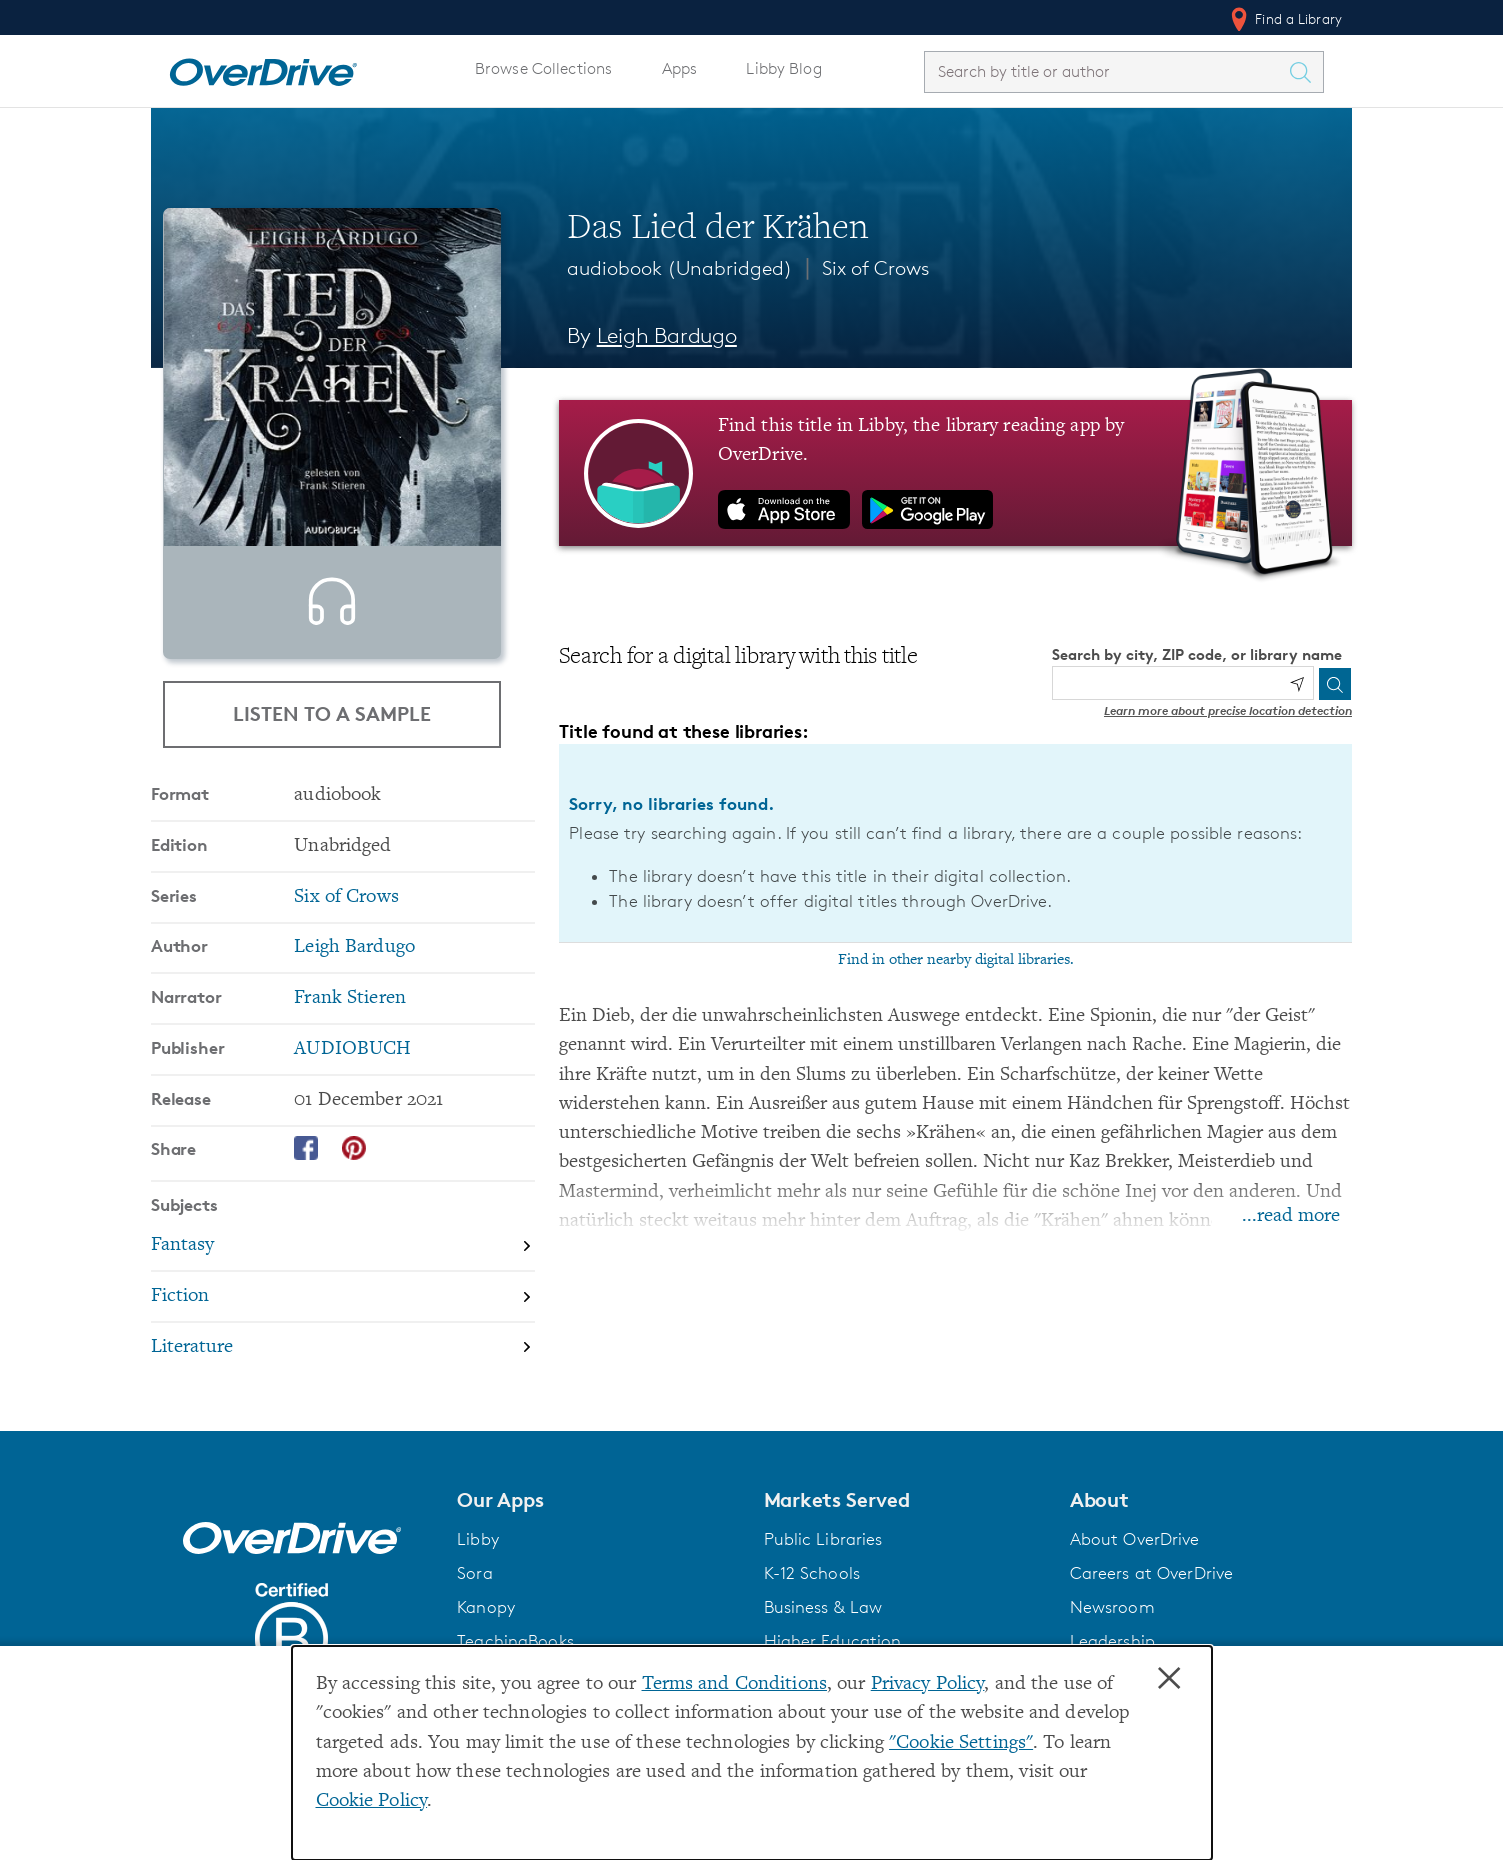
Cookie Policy (372, 1801)
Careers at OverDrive (1151, 1602)
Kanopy (486, 1636)
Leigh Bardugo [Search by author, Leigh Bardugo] (667, 335)
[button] (598, 1529)
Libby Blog (783, 68)
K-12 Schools (812, 1602)
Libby (478, 1568)
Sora (475, 1602)
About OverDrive (1135, 1568)
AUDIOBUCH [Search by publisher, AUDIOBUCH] (352, 1084)
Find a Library (1284, 19)
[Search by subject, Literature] (343, 1382)
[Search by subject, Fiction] (343, 1332)
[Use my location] (1297, 684)
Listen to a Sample (332, 713)
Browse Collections (543, 68)
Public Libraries (823, 1568)
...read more (1291, 1216)
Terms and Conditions (734, 1684)
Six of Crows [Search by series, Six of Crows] (346, 932)
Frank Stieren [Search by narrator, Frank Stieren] (350, 1033)
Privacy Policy (928, 1684)
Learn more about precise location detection (1228, 710)
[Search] (1335, 684)
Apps (680, 68)
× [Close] (1169, 1679)
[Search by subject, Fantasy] (343, 1281)
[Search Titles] (1305, 72)
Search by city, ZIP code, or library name (1197, 654)
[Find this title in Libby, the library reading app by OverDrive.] (955, 473)
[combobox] (1106, 71)
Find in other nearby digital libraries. (956, 960)
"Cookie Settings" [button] (961, 1743)
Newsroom (1112, 1636)
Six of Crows (876, 268)
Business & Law (823, 1636)
